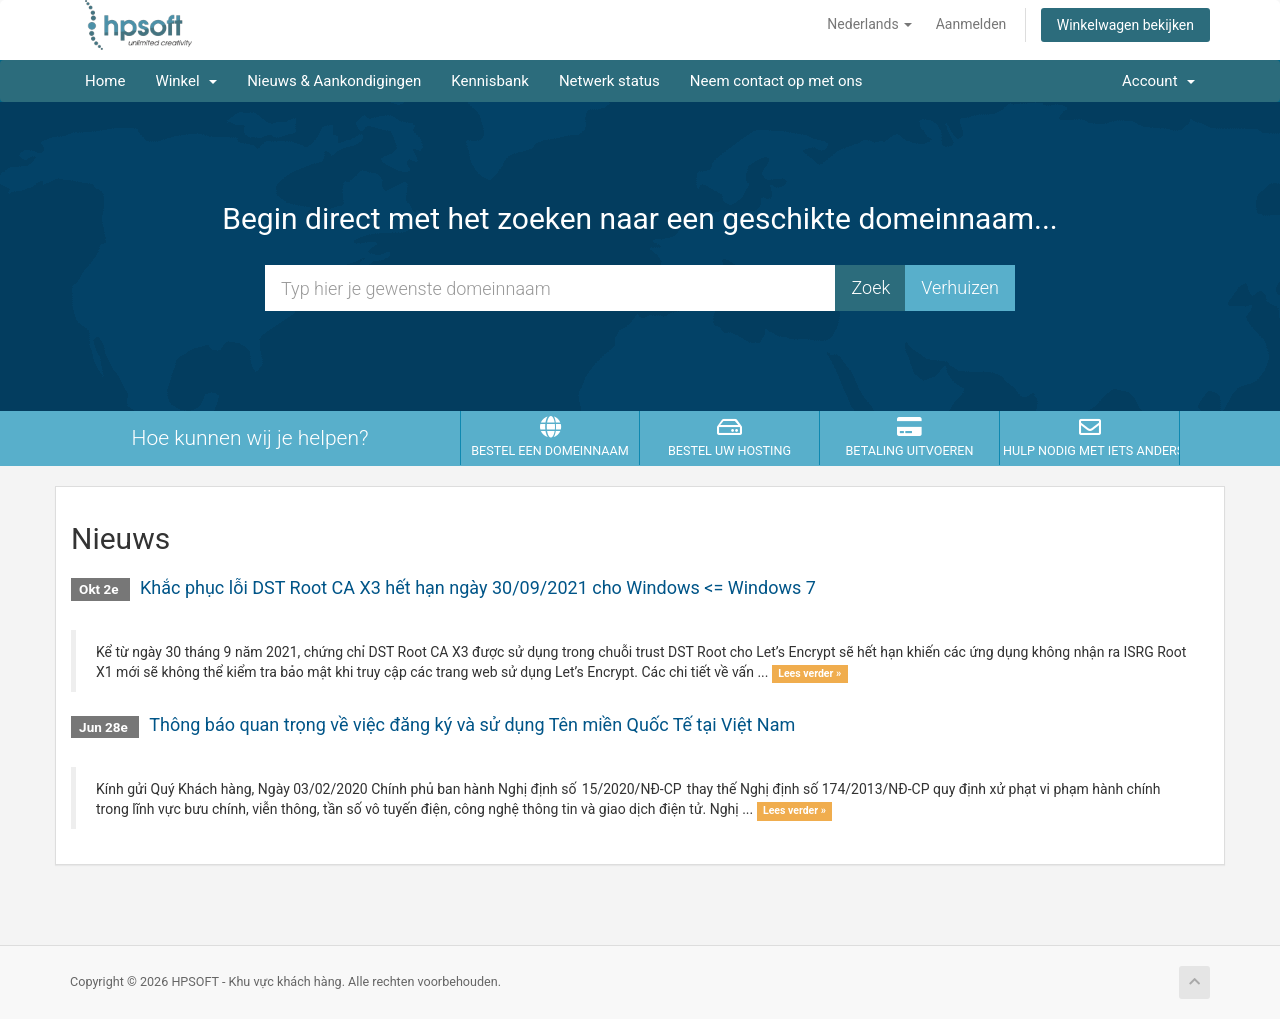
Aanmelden (971, 24)
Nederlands (869, 24)
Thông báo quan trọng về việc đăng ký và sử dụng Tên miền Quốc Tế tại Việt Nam (472, 724)
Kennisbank (490, 81)
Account (1158, 81)
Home (105, 81)
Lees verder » (809, 673)
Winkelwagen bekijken (1125, 25)
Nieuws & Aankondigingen (334, 81)
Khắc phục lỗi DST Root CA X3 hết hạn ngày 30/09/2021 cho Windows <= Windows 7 (478, 587)
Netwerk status (609, 81)
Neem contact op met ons (776, 81)
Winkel (186, 81)
